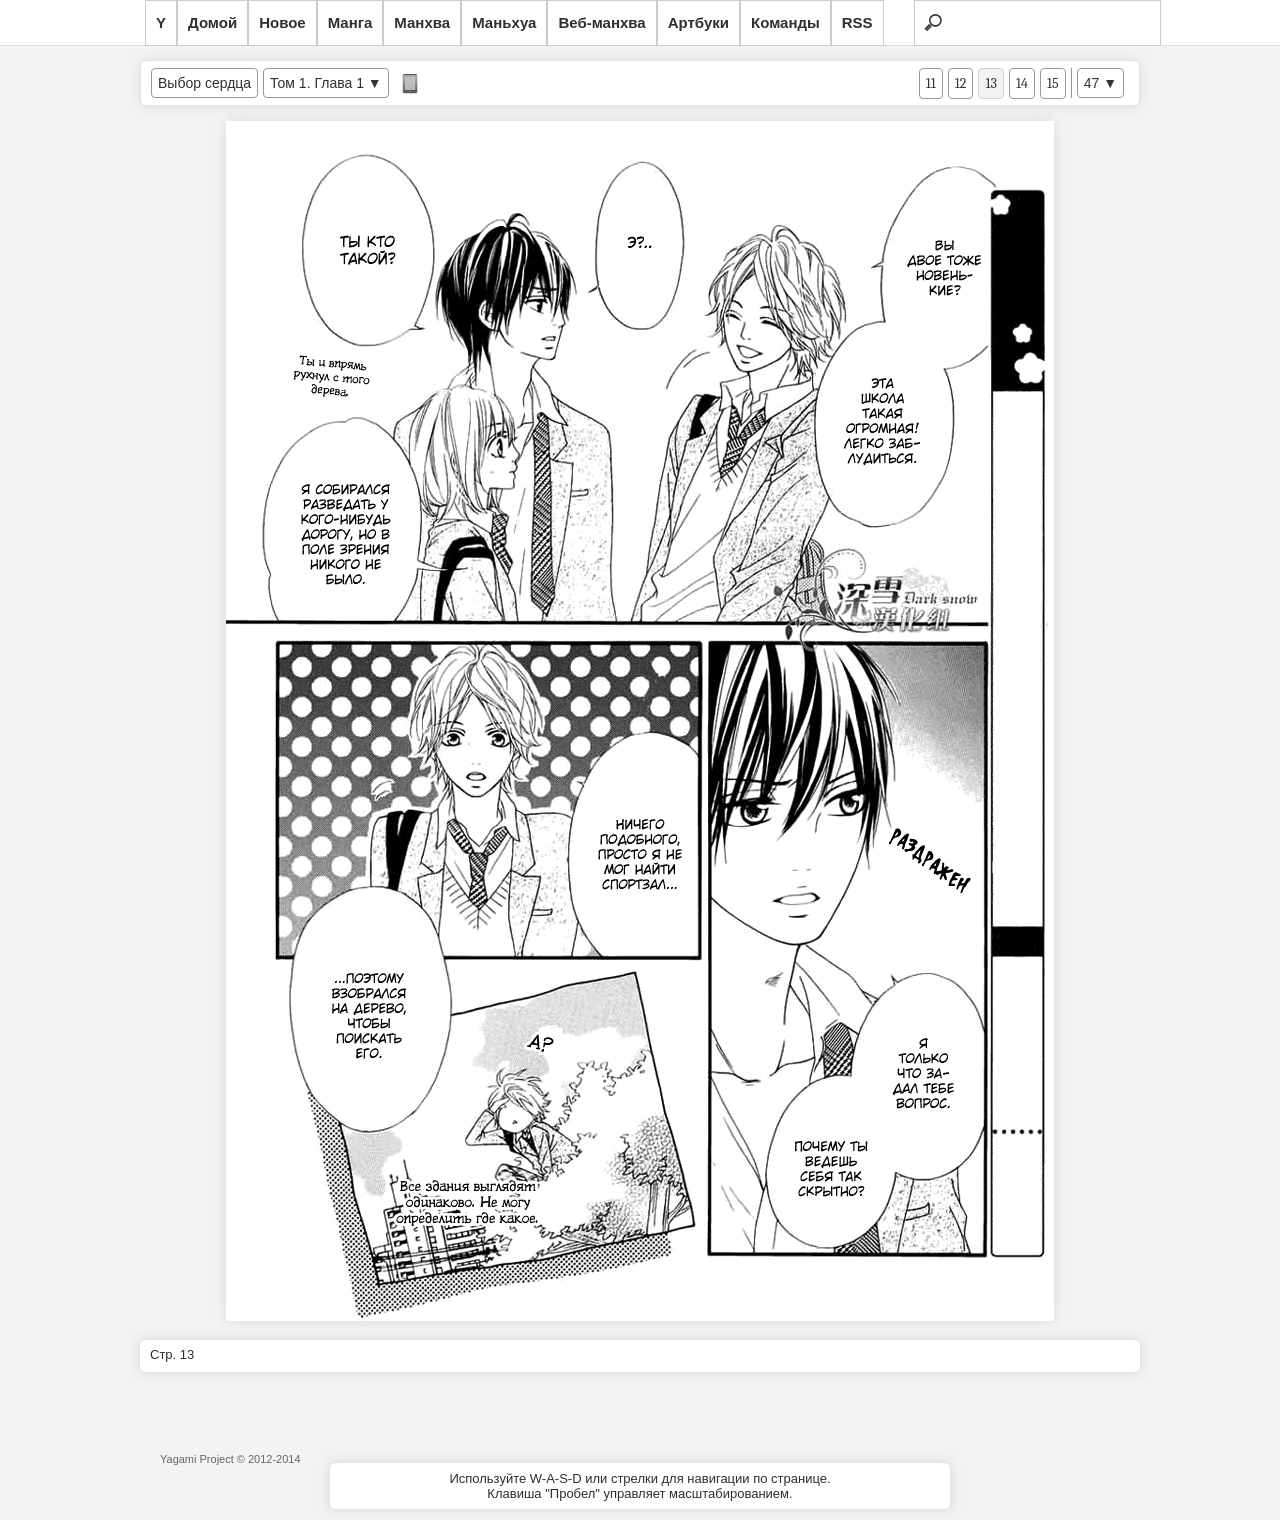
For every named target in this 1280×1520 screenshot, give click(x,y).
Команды (785, 22)
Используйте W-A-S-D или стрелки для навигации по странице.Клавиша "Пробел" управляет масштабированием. (639, 1486)
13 (991, 83)
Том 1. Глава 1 (317, 83)
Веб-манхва (601, 22)
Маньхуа (504, 22)
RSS (857, 22)
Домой (212, 22)
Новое (282, 22)
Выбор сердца (204, 83)
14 (1022, 83)
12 (961, 83)
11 (931, 83)
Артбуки (698, 22)
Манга (350, 22)
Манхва (422, 22)
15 (1053, 83)
